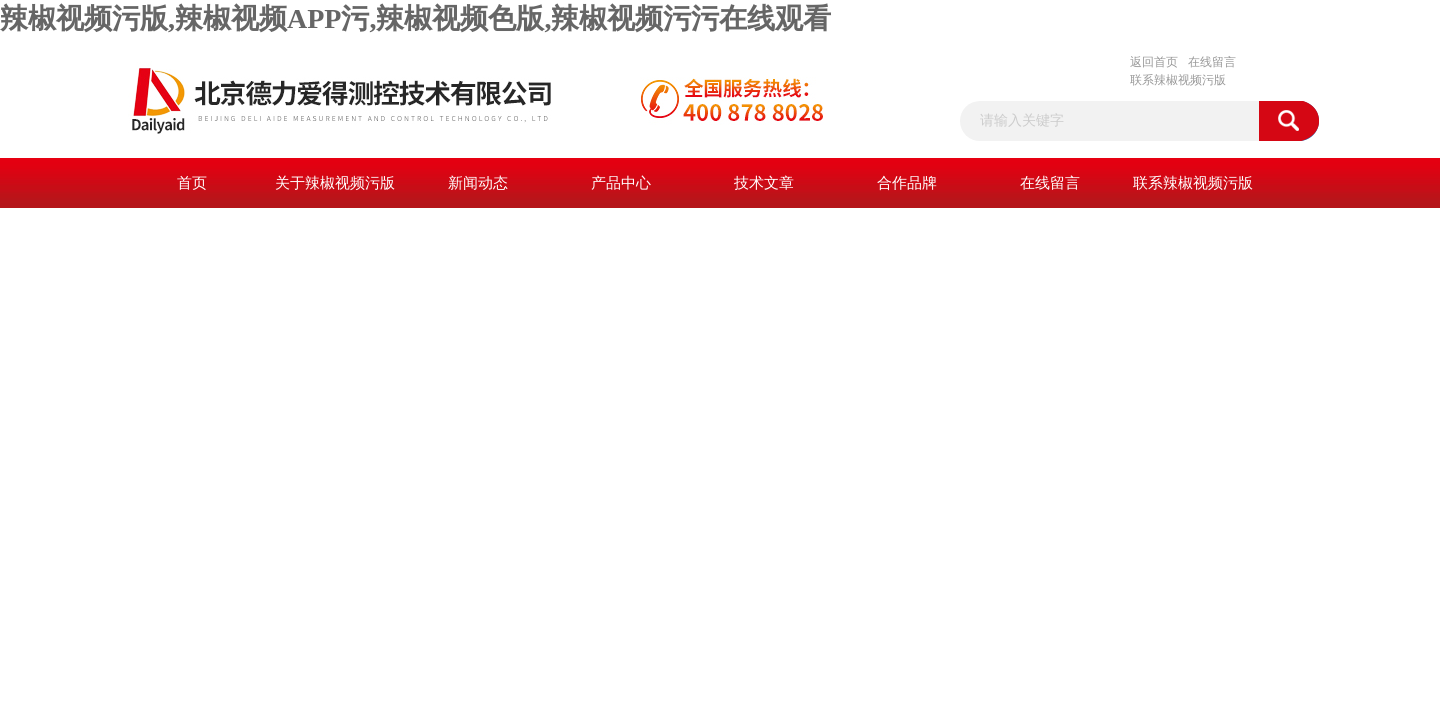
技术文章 (764, 183)
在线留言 (1212, 62)
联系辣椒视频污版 (1178, 80)
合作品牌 (907, 183)
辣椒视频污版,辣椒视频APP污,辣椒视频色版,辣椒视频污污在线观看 (415, 18)
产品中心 (621, 183)
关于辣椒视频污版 (335, 183)
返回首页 (1154, 62)
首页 (192, 183)
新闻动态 (478, 183)
